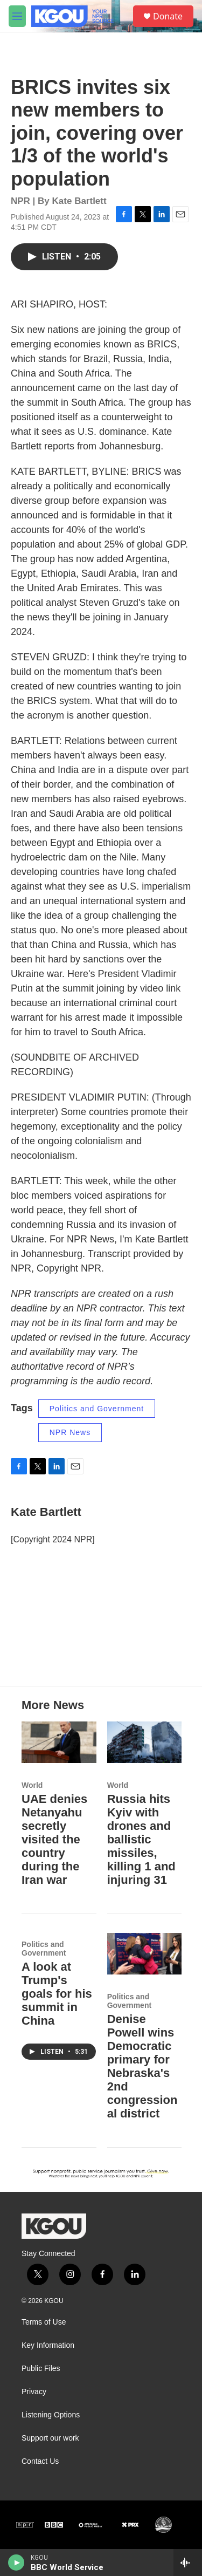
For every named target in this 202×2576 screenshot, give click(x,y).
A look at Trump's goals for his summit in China (57, 1993)
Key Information (48, 2345)
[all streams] (187, 2562)
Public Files (41, 2369)
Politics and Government (97, 1408)
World (32, 1785)
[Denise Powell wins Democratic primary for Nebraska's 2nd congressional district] (144, 1953)
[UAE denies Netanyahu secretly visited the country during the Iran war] (59, 1742)
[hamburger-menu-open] (17, 16)
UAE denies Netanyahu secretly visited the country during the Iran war (54, 1839)
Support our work (50, 2438)
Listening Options (51, 2415)
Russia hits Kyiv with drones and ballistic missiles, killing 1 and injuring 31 (141, 1839)
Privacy (34, 2392)
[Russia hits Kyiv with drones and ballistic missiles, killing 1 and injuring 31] (144, 1742)
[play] (16, 2562)
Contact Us (40, 2461)
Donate (168, 16)
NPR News (70, 1432)
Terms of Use (44, 2322)
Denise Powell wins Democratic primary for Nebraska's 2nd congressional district (142, 2066)
